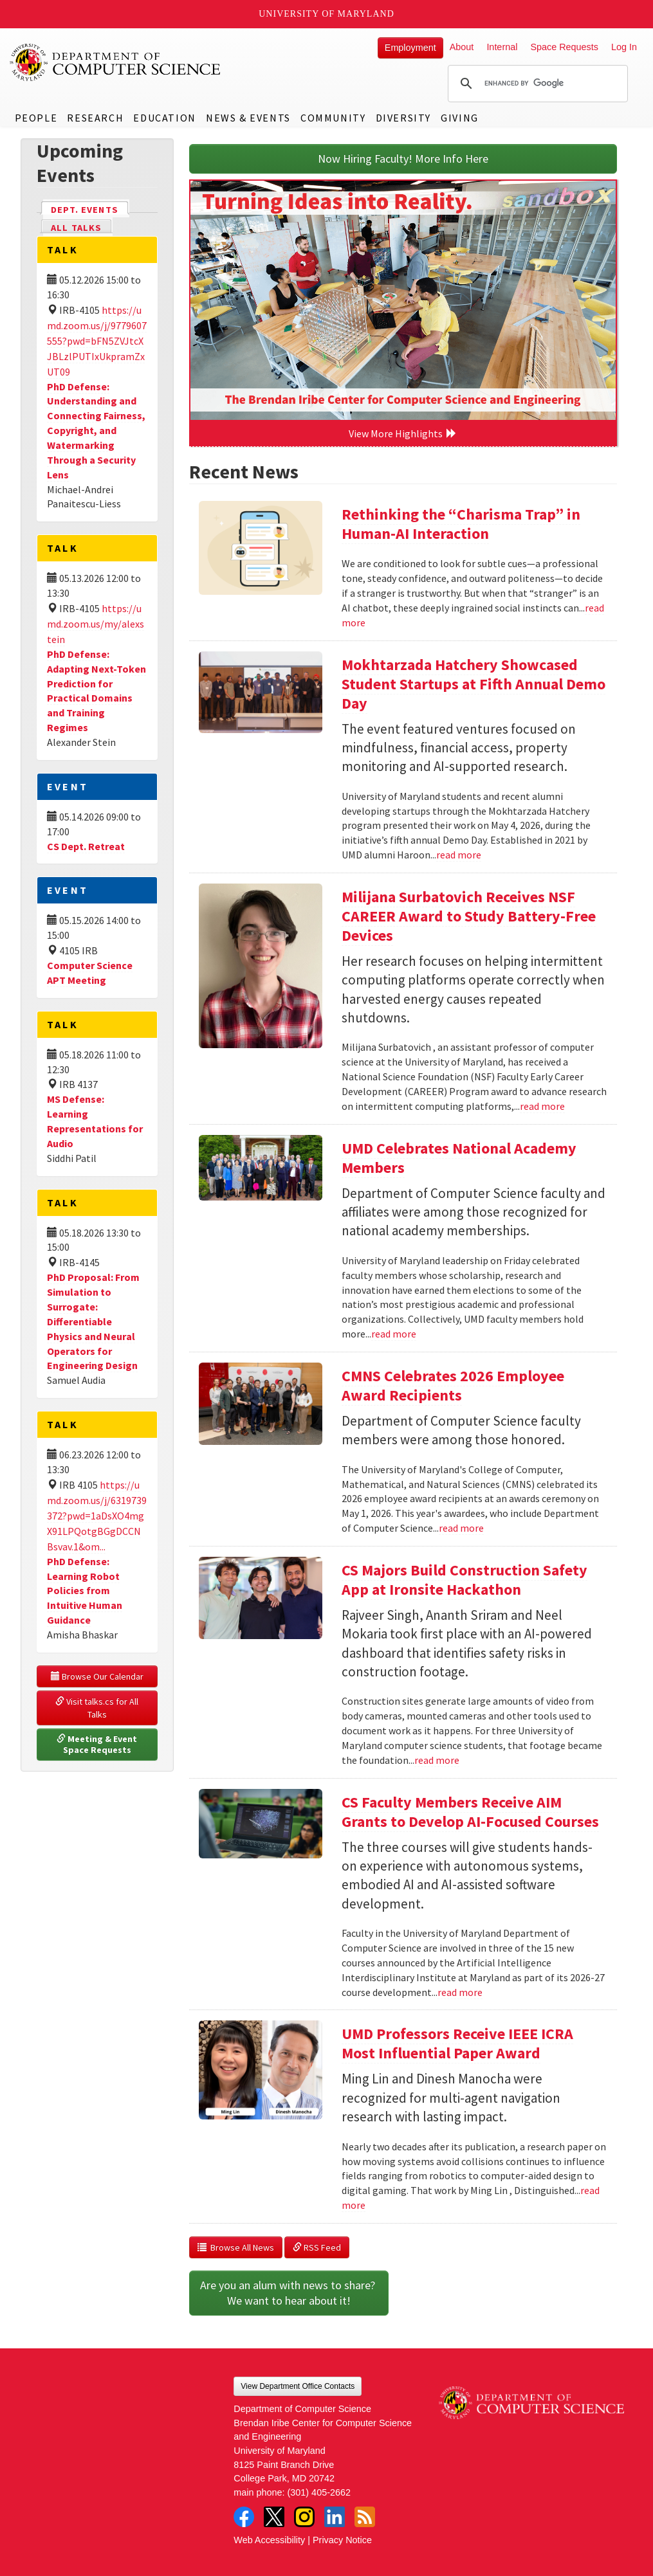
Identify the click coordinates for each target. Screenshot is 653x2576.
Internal (501, 47)
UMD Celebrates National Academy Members (459, 1157)
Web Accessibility (269, 2540)
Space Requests (564, 47)
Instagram (304, 2517)
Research (95, 117)
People (36, 117)
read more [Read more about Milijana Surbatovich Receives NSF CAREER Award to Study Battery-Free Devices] (542, 1106)
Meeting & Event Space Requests (98, 1744)
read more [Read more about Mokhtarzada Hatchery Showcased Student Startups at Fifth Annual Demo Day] (458, 854)
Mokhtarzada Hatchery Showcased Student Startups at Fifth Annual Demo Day (473, 684)
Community (332, 117)
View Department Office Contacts (297, 2386)
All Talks (76, 227)
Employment (410, 47)
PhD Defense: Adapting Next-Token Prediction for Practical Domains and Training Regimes (96, 691)
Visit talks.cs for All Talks (97, 1708)
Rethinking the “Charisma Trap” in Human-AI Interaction (461, 523)
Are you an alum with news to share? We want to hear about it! (289, 2293)
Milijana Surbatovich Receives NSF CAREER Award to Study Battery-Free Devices (469, 916)
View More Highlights (403, 433)
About (462, 47)
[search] (535, 83)
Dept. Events (90, 208)
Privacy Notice (342, 2540)
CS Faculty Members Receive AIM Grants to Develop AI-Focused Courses (470, 1811)
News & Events (248, 117)
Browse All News (236, 2247)
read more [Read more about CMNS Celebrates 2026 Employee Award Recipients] (461, 1527)
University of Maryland (326, 14)
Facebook (244, 2517)
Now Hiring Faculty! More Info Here (403, 158)
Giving (460, 117)
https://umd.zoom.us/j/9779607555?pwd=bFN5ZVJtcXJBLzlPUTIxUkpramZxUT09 (97, 341)
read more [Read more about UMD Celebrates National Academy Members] (393, 1333)
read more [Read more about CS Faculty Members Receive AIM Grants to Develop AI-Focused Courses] (460, 1992)
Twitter (274, 2517)
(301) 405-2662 (319, 2492)
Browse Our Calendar (97, 1676)
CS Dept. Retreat (86, 846)
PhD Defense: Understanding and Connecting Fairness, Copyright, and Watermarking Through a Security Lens (96, 430)
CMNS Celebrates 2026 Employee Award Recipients (453, 1385)
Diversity (403, 117)
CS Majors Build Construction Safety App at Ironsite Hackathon (464, 1579)
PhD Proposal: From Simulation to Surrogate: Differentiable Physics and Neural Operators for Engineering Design (93, 1321)
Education (164, 117)
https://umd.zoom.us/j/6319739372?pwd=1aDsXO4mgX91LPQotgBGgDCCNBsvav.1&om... (97, 1515)
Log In (624, 47)
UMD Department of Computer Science (116, 62)
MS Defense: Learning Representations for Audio (95, 1121)
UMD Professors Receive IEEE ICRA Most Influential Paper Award (457, 2043)
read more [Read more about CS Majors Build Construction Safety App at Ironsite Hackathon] (436, 1760)
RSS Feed (317, 2247)
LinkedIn (334, 2517)
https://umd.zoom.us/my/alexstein (95, 624)
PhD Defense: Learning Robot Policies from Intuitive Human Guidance (84, 1590)
